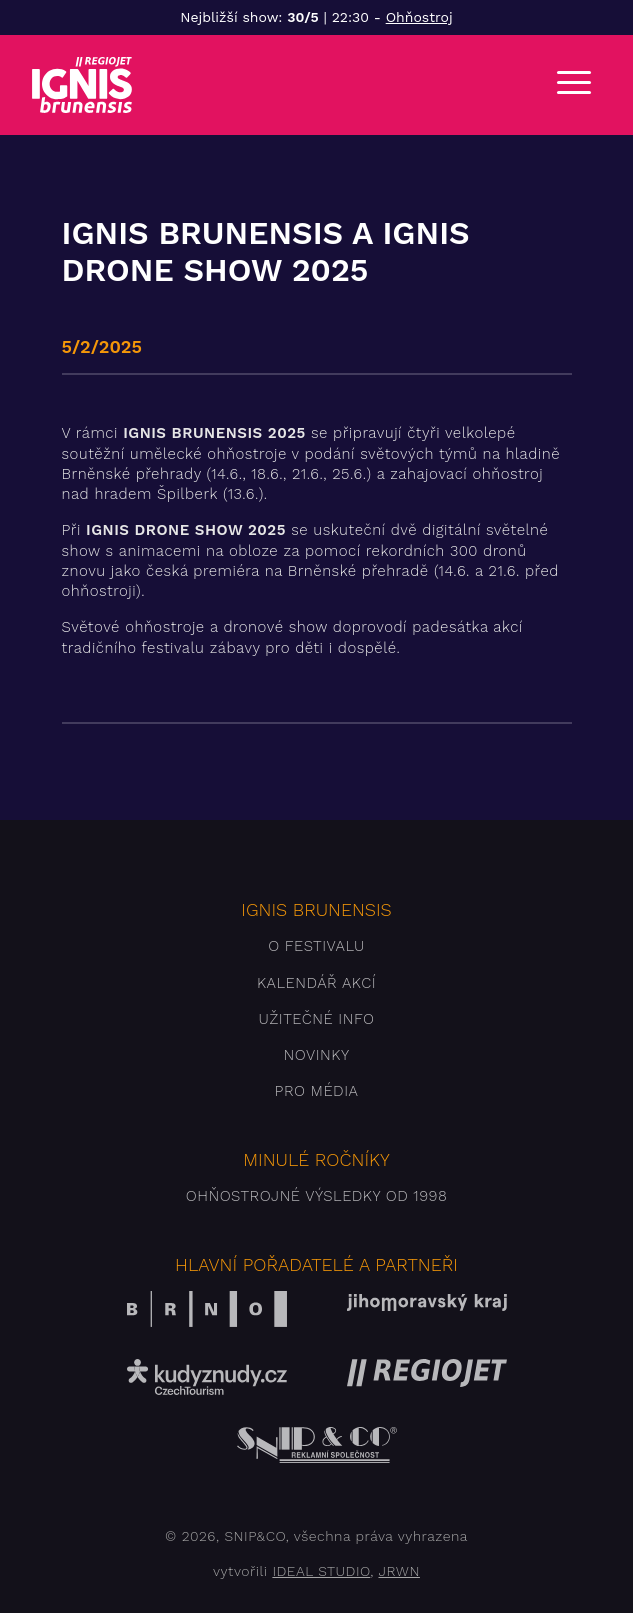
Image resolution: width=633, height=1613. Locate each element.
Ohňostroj (419, 17)
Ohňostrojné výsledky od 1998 (317, 1196)
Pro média (317, 1091)
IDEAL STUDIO (321, 1571)
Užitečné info (317, 1019)
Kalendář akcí (316, 983)
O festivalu (316, 946)
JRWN (398, 1571)
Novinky (316, 1055)
